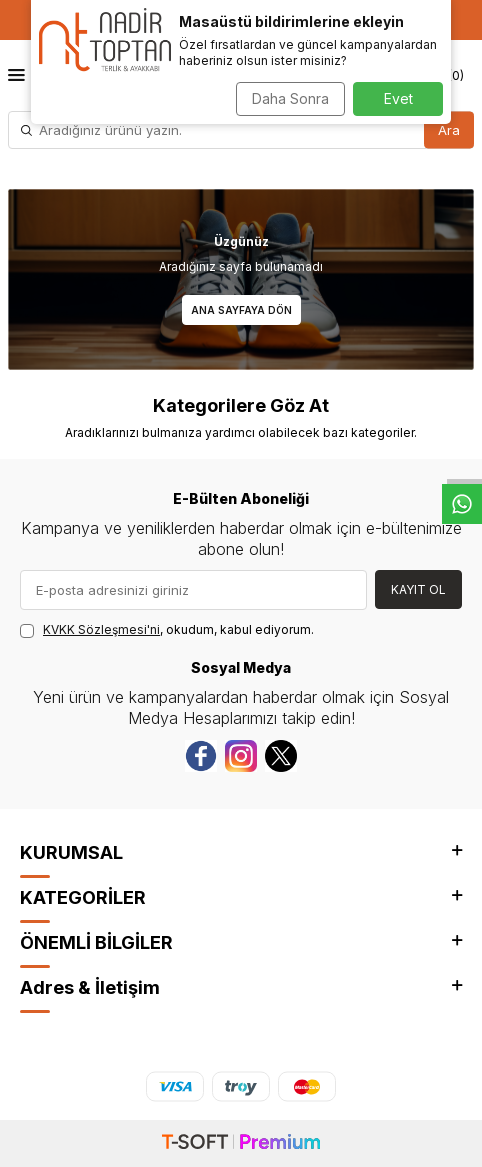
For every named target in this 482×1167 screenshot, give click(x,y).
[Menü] (16, 74)
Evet (398, 98)
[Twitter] (281, 756)
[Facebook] (201, 756)
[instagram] (241, 756)
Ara (449, 129)
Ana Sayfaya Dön (241, 310)
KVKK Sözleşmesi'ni (101, 629)
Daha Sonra (290, 98)
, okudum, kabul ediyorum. (167, 630)
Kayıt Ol (418, 589)
